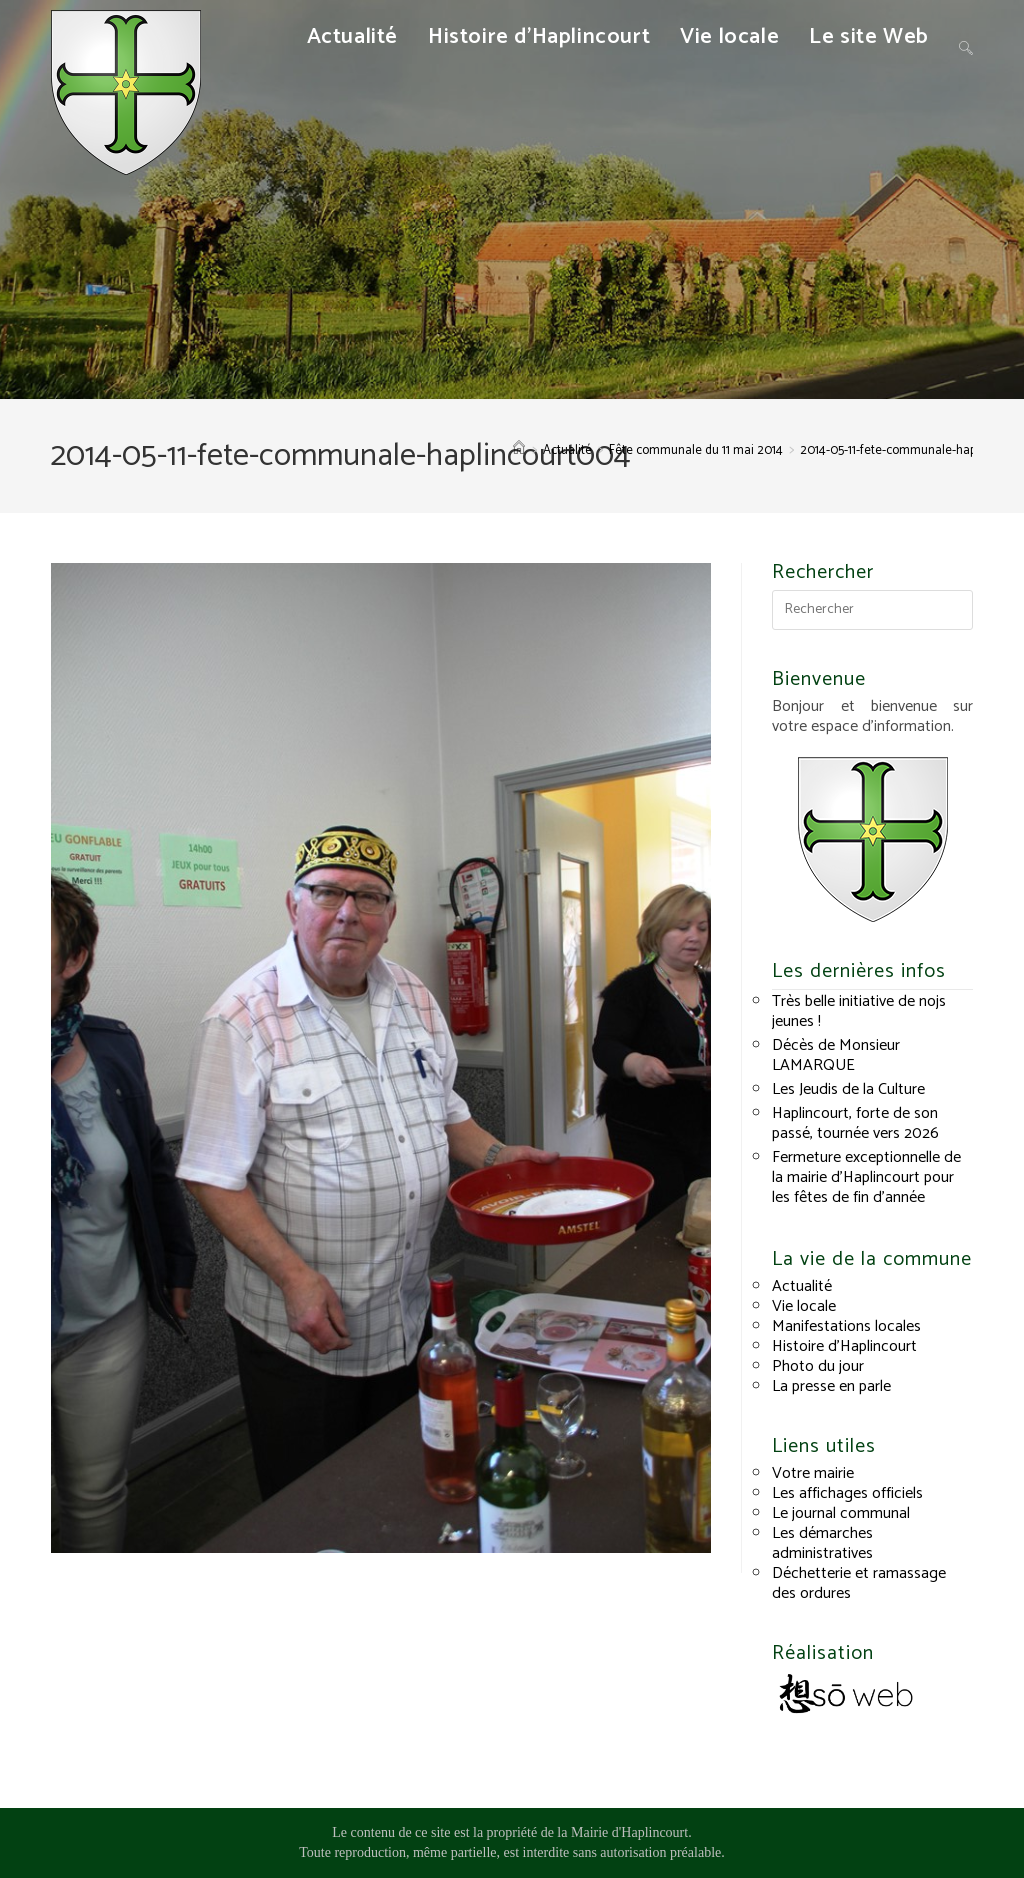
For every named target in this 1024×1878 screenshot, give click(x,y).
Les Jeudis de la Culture (848, 1089)
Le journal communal (841, 1513)
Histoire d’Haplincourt (844, 1346)
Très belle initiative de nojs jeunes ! (859, 1011)
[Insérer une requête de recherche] (872, 610)
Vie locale (804, 1306)
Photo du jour (818, 1366)
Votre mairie (813, 1473)
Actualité (802, 1286)
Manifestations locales (846, 1326)
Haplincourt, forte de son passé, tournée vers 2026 (855, 1123)
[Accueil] (519, 450)
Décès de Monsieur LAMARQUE (836, 1055)
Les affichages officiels (847, 1493)
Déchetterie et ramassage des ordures (859, 1583)
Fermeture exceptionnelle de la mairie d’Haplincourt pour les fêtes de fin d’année (866, 1177)
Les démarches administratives (822, 1543)
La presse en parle (831, 1386)
